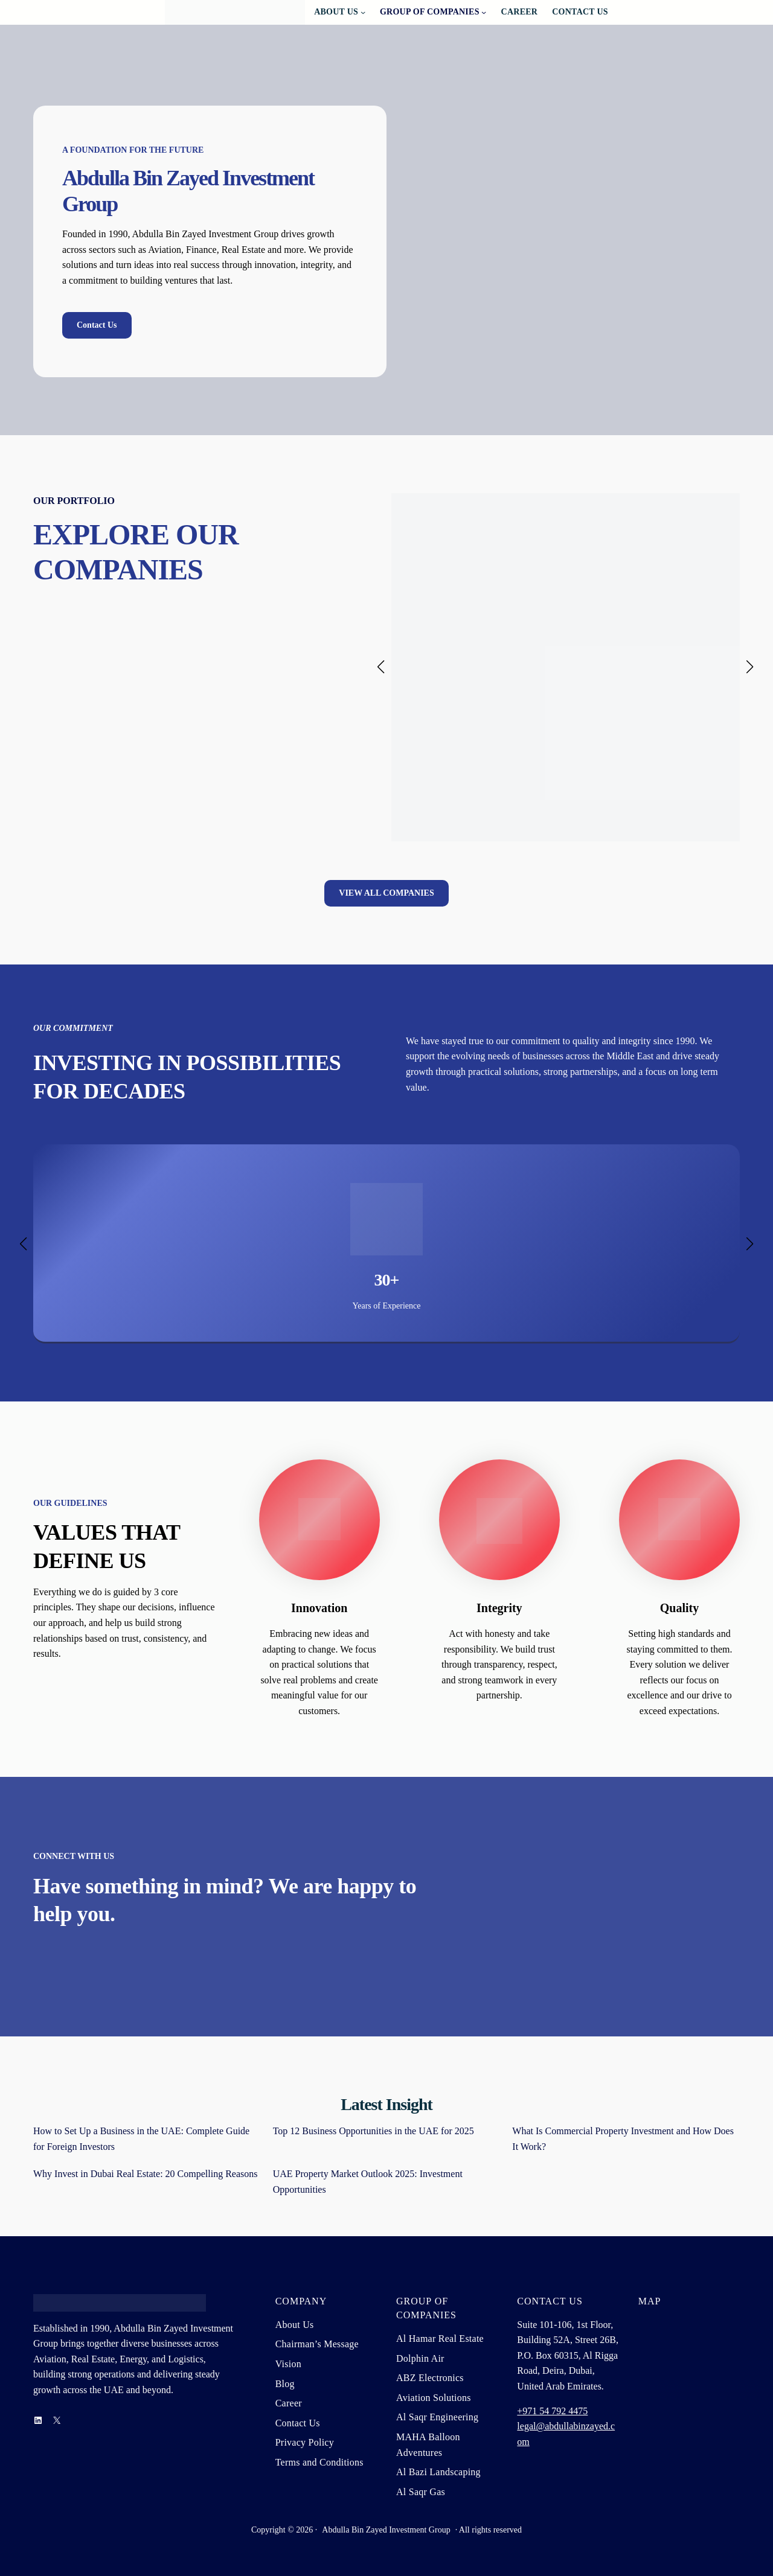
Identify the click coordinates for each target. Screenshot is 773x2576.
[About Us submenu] (363, 12)
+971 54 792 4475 (552, 2411)
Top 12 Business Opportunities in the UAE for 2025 (373, 2131)
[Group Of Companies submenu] (483, 12)
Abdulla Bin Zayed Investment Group (386, 2529)
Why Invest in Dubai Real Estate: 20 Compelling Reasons (145, 2174)
